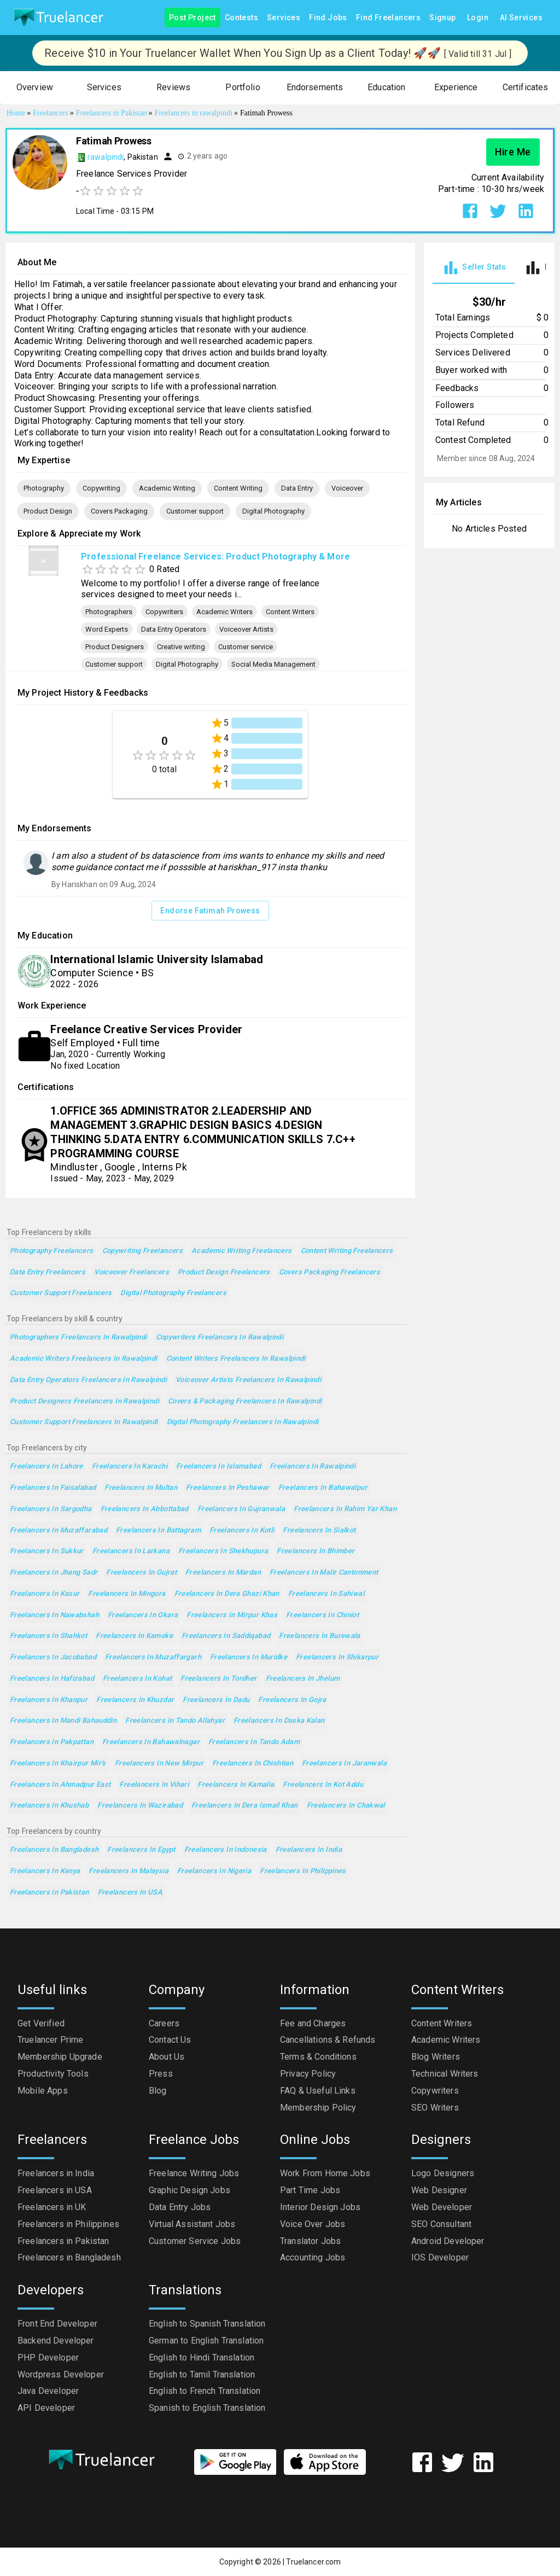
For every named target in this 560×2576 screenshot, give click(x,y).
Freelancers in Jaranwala (344, 1763)
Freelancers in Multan (140, 1487)
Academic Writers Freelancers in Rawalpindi (84, 1358)
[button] (34, 87)
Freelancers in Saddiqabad (225, 1636)
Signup (442, 17)
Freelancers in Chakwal (346, 1805)
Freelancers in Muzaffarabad (58, 1530)
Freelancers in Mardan (223, 1572)
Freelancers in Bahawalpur (323, 1487)
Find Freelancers (388, 18)
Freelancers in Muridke (248, 1657)
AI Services (521, 17)
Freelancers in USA (130, 1892)
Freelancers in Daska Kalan (279, 1720)
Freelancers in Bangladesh (54, 1849)
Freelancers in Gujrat (141, 1572)
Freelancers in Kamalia (235, 1784)
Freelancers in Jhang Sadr (54, 1572)
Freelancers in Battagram (158, 1530)
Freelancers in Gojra (292, 1700)
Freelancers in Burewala (320, 1636)
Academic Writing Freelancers (241, 1251)
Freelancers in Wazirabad (140, 1805)
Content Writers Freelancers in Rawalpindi (236, 1358)
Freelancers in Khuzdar (135, 1700)
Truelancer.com (313, 2561)
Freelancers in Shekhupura (223, 1551)
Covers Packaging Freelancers (329, 1272)
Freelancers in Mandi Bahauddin (63, 1720)
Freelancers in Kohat (137, 1678)
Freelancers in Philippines (303, 1871)
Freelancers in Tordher (218, 1678)
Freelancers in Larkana (131, 1551)
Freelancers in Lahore (46, 1466)
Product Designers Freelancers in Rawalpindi (84, 1401)
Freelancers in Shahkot (48, 1636)
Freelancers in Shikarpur (337, 1657)
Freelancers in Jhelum (303, 1678)
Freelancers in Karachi (130, 1466)
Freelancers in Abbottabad (144, 1509)
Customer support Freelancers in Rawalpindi (84, 1422)
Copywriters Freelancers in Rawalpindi (220, 1337)
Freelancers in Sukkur (47, 1551)
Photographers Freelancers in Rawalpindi (78, 1337)
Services (283, 18)
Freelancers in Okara (143, 1615)
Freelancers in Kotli (241, 1530)
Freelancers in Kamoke (134, 1636)
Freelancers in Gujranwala (241, 1509)
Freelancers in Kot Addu (323, 1784)
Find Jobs (328, 18)
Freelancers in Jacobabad (53, 1657)
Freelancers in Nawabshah (54, 1615)
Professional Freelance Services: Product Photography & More (215, 556)
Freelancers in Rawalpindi (312, 1466)
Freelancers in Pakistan (49, 1892)
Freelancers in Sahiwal (326, 1594)
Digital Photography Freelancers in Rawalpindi (243, 1422)
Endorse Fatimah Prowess (210, 910)
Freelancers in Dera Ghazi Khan (227, 1594)
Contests (241, 18)
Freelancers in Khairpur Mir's (58, 1763)
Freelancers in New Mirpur (159, 1763)
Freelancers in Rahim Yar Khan (345, 1509)
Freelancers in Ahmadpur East (60, 1784)
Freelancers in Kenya (45, 1871)
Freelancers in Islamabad (218, 1466)
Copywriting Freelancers (142, 1251)
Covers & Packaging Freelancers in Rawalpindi (245, 1401)
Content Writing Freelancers (347, 1251)
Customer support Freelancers (61, 1293)
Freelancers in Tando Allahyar (175, 1720)
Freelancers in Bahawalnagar (151, 1742)
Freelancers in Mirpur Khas (231, 1615)
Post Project (192, 18)
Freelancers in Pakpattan (52, 1742)
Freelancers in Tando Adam (254, 1742)
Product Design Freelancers (224, 1272)
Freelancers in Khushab (49, 1805)
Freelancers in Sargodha (51, 1509)
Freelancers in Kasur (44, 1594)
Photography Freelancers (52, 1251)
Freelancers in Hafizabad (52, 1678)
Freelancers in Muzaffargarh (153, 1657)
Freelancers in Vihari (154, 1784)
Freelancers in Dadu (216, 1700)
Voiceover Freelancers (131, 1272)
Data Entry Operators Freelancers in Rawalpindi (88, 1380)
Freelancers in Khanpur (49, 1700)
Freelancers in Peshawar (228, 1487)
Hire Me (513, 152)
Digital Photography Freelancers (173, 1293)
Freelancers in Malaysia (128, 1871)
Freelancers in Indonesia (225, 1849)
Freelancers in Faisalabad (53, 1487)
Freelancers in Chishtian (252, 1763)
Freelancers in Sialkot (319, 1530)
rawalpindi (106, 157)
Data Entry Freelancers (48, 1272)
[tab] (474, 268)
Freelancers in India (308, 1849)
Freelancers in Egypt (141, 1849)
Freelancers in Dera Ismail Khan (244, 1805)
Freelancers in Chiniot (322, 1615)
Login (477, 17)
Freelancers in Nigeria (214, 1871)
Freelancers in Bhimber (316, 1551)
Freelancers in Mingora (126, 1594)
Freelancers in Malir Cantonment (324, 1572)
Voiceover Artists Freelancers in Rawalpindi (248, 1380)
